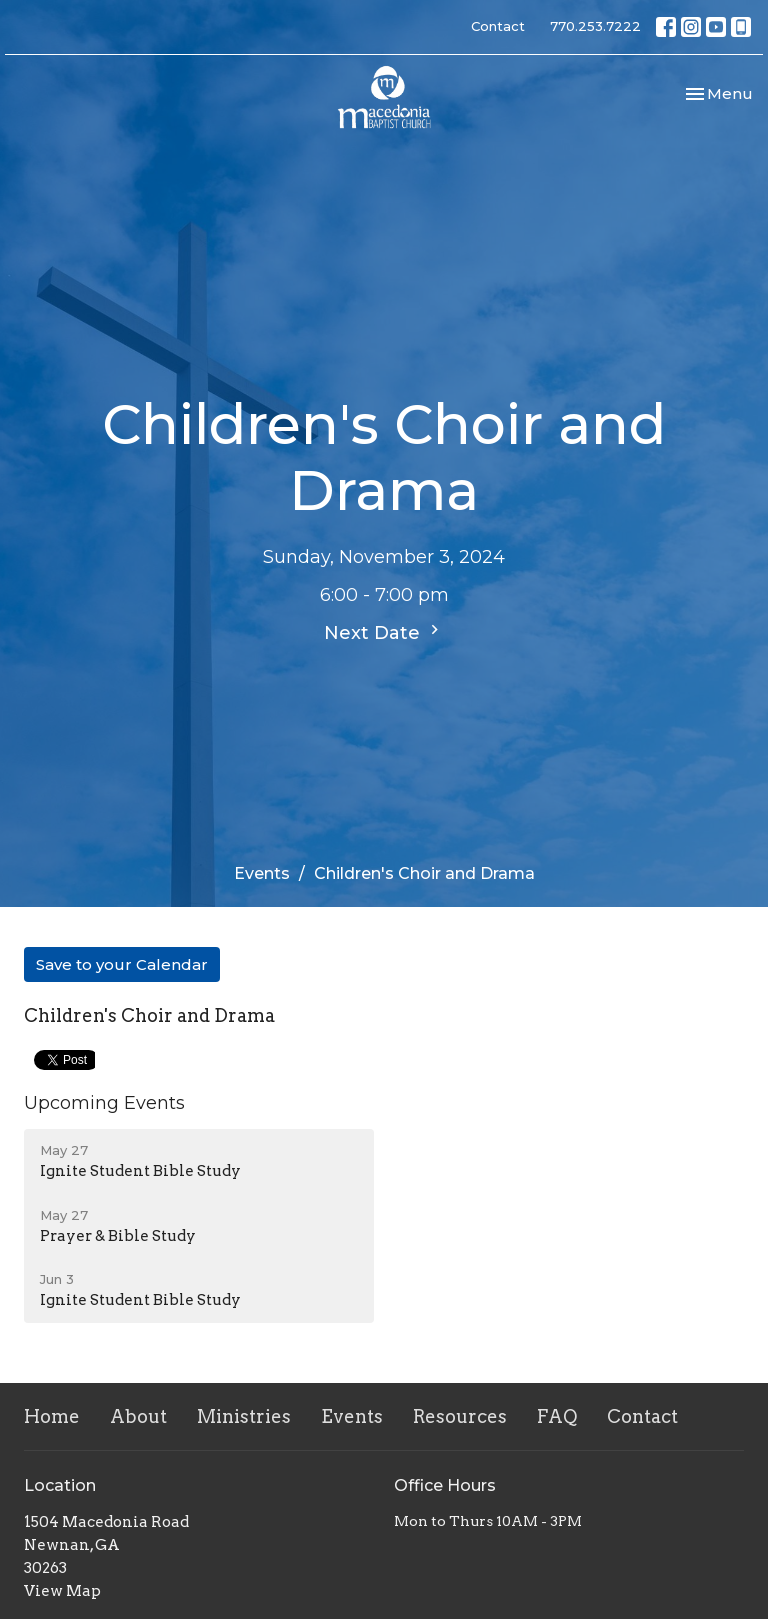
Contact (498, 26)
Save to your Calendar (122, 964)
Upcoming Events (104, 1103)
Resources (460, 1416)
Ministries (244, 1416)
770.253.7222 (595, 26)
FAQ (557, 1416)
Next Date (384, 632)
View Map (62, 1591)
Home (52, 1416)
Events (262, 873)
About (138, 1416)
